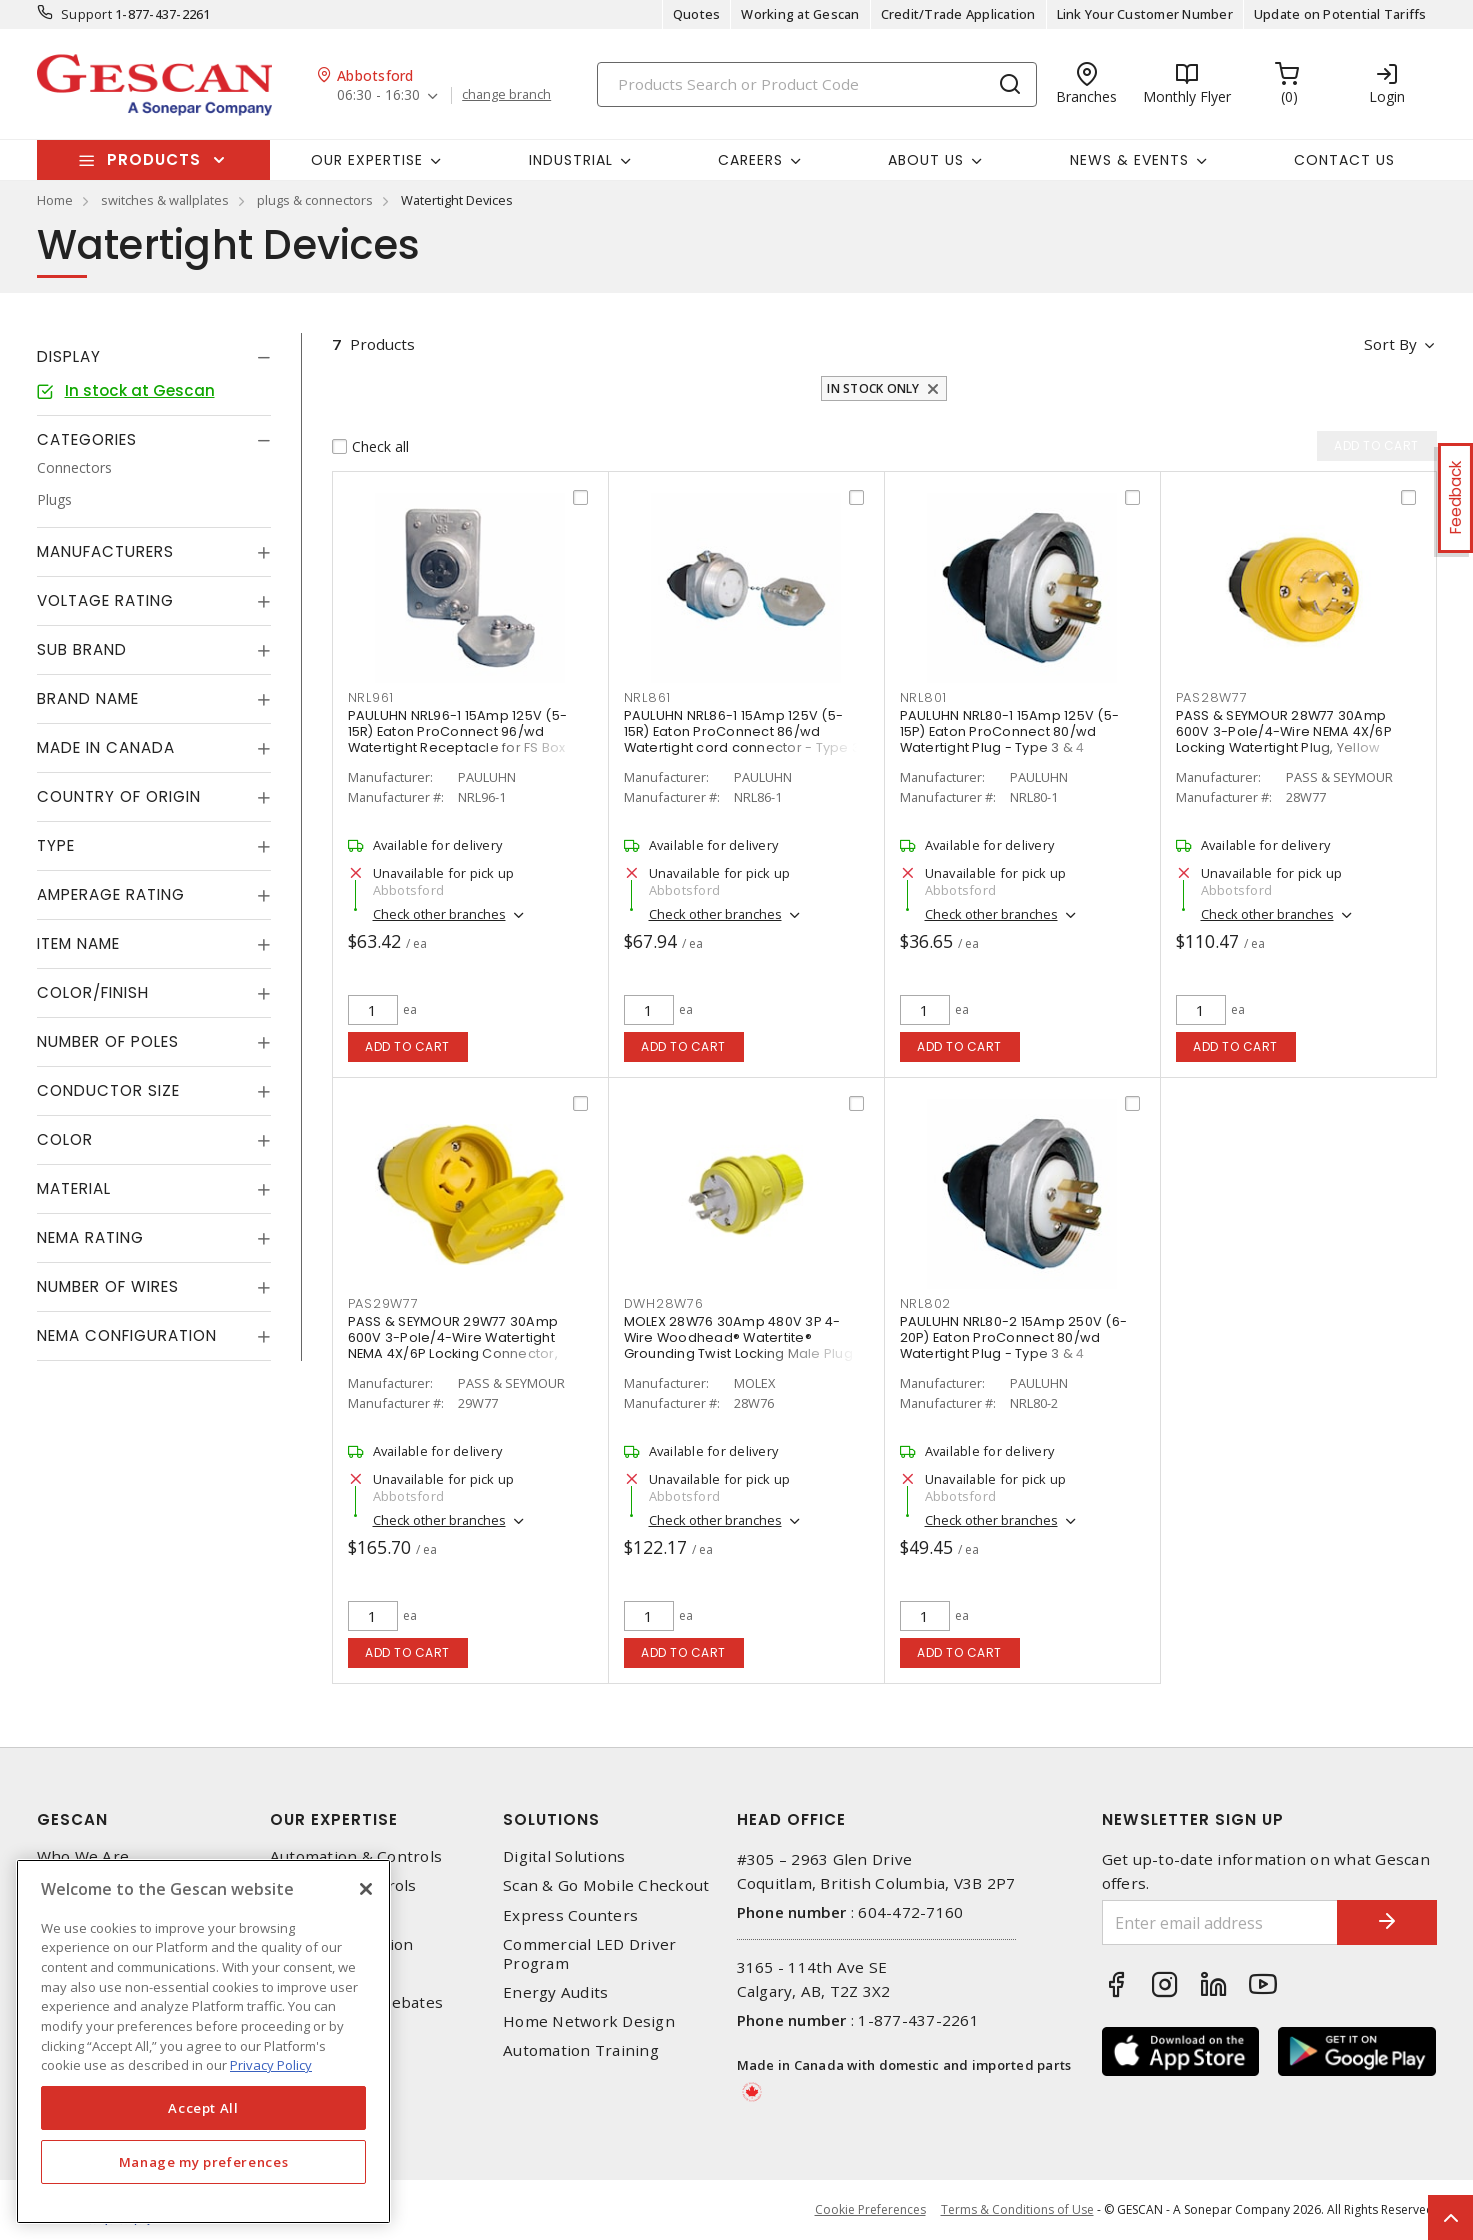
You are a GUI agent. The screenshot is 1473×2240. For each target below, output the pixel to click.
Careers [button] (750, 160)
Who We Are (83, 1856)
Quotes (697, 14)
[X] (366, 1889)
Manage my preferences (204, 2162)
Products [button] (154, 159)
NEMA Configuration (127, 1335)
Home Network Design (589, 2021)
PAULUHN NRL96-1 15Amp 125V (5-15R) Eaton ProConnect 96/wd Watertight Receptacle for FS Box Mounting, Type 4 (458, 739)
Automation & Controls (356, 1856)
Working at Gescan (800, 14)
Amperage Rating (111, 894)
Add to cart (407, 1046)
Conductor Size (108, 1090)
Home (55, 200)
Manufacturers (105, 551)
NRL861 (648, 697)
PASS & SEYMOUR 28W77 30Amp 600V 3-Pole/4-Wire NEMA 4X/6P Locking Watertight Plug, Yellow (1284, 731)
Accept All (203, 2108)
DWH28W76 (664, 1303)
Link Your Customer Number (1145, 14)
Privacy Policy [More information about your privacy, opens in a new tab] (271, 2065)
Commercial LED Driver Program (589, 1954)
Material (74, 1188)
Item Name (78, 943)
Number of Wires (108, 1286)
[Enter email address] (1220, 1922)
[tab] (154, 357)
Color (65, 1139)
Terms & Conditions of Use (1017, 2209)
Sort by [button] (1390, 344)
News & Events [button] (1129, 160)
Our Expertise (334, 1819)
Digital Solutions (564, 1856)
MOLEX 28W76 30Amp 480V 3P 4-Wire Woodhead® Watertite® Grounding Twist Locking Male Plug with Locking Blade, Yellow (738, 1345)
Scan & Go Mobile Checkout (606, 1885)
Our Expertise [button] (367, 160)
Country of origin (119, 796)
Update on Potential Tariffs (1340, 14)
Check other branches (439, 914)
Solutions (551, 1819)
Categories (87, 439)
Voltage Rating (105, 600)
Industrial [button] (571, 160)
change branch (506, 95)
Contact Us (1344, 160)
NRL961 (371, 697)
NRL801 (924, 697)
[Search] (817, 84)
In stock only (873, 388)
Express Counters (570, 1915)
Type (56, 845)
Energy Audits (555, 1992)
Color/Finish (93, 992)
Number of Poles (108, 1041)
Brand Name (88, 698)
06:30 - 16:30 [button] (378, 95)
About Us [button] (926, 160)
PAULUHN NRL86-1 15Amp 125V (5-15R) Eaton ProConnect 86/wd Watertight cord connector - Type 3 (742, 731)
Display (69, 356)
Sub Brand (82, 649)
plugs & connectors (315, 200)
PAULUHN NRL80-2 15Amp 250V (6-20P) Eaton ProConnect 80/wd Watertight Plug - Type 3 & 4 (1014, 1337)
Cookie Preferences (870, 2210)
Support (86, 14)
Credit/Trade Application (958, 14)
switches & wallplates (165, 200)
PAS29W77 (383, 1303)
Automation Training (581, 2050)
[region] (203, 2041)
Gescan (72, 1819)
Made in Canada (106, 747)
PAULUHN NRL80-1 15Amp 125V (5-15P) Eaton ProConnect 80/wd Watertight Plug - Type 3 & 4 (1010, 731)
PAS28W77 (1212, 697)
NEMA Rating (90, 1237)
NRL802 (926, 1303)
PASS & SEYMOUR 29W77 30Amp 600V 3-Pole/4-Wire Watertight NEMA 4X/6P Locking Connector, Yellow (453, 1345)
